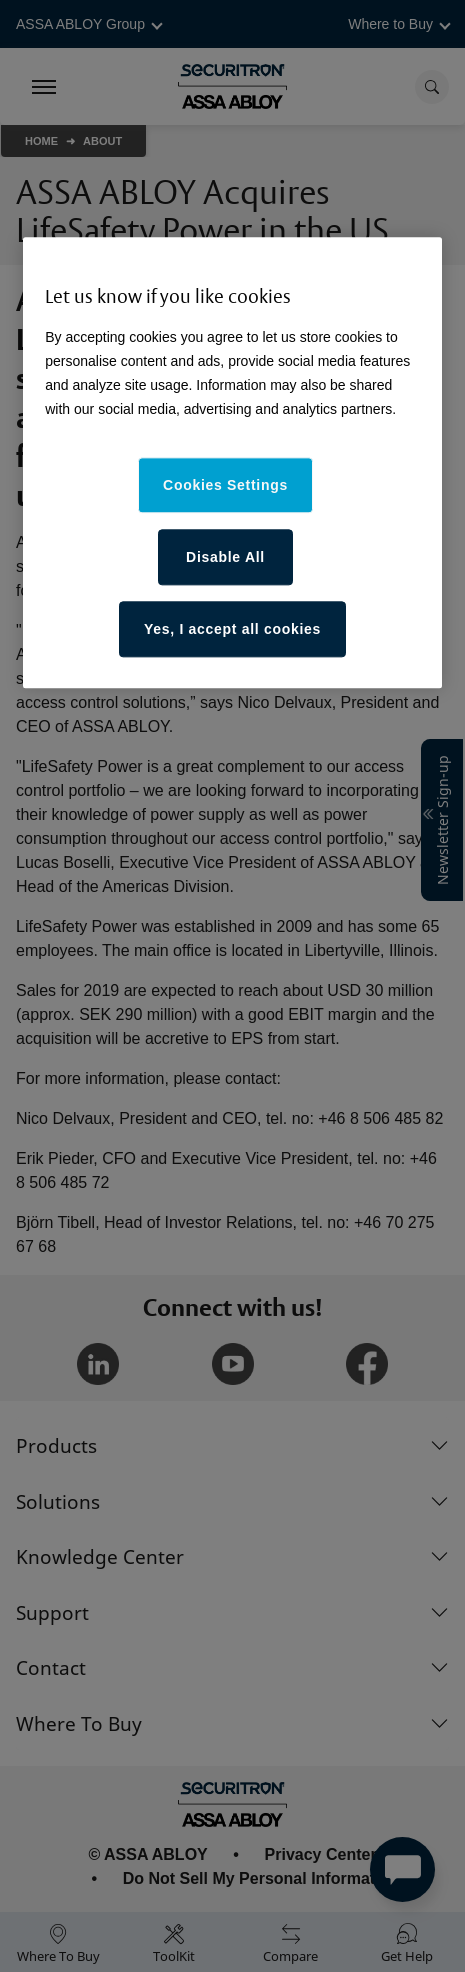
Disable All (225, 557)
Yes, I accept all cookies (232, 629)
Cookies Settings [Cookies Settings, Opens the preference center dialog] (225, 485)
